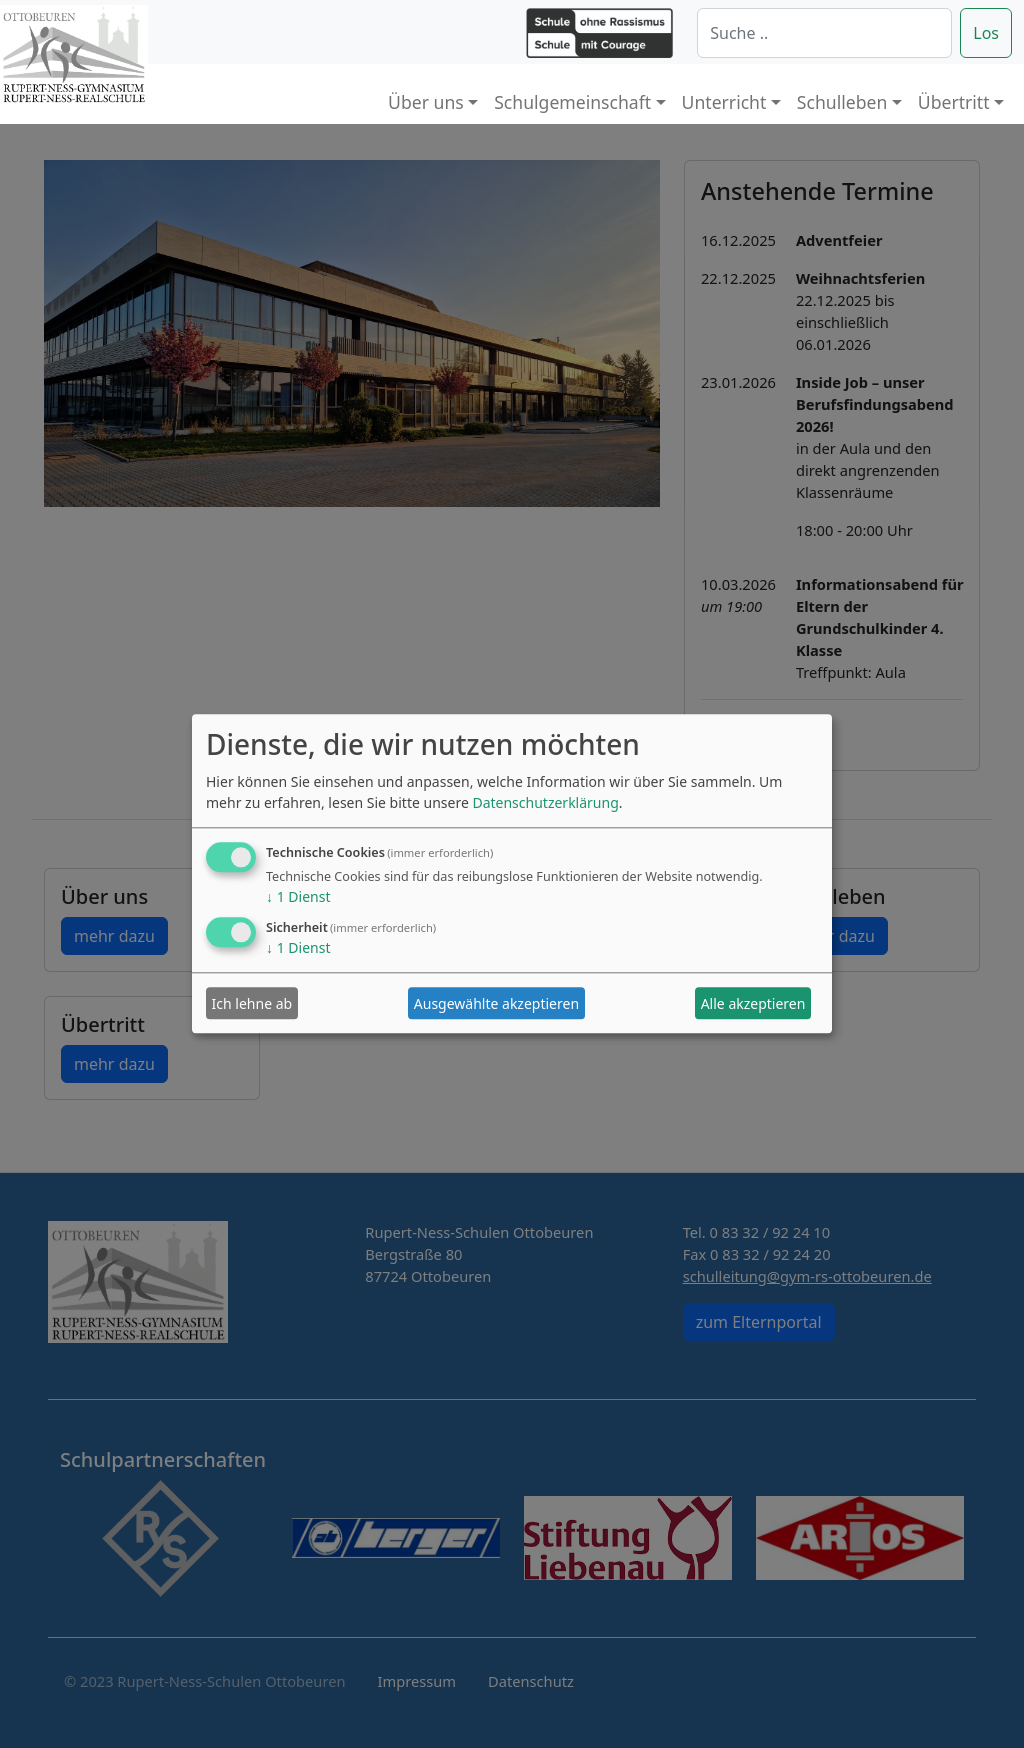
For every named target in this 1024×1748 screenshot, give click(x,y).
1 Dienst (298, 897)
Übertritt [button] (954, 102)
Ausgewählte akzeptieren (496, 1003)
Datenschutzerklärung (545, 803)
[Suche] (824, 33)
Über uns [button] (426, 102)
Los (986, 33)
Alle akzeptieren (753, 1003)
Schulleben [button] (842, 102)
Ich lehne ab (252, 1003)
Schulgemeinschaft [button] (572, 102)
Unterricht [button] (724, 102)
